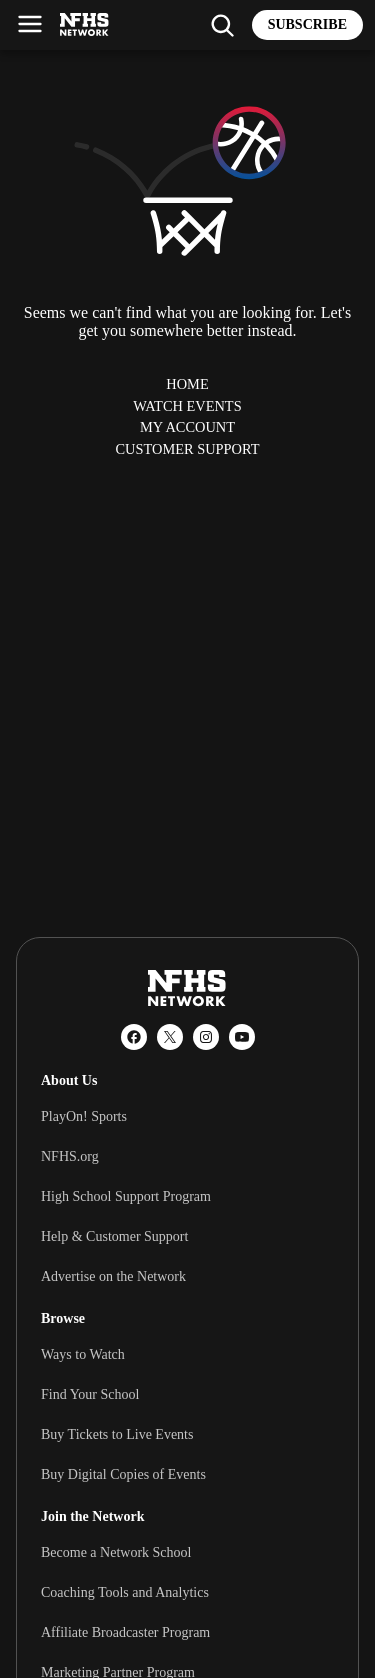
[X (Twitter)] (170, 1037)
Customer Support (187, 449)
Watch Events (187, 406)
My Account (187, 427)
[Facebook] (134, 1037)
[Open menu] (30, 24)
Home (187, 384)
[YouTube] (242, 1037)
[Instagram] (206, 1037)
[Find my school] (222, 25)
